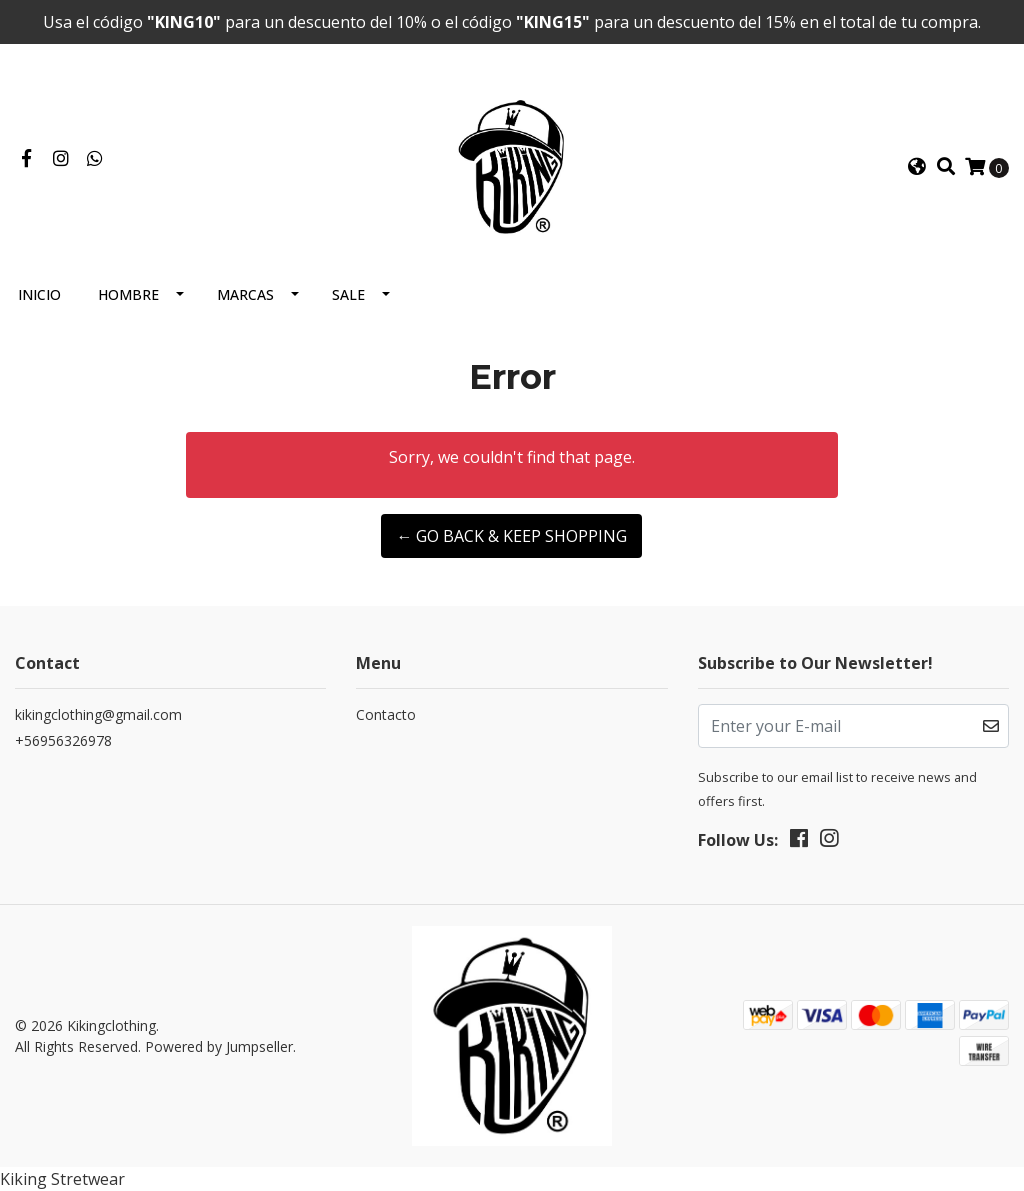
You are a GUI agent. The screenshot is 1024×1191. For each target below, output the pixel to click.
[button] (917, 167)
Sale (348, 294)
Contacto (386, 714)
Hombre (128, 294)
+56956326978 (63, 740)
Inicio (39, 294)
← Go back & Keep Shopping (511, 536)
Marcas (245, 294)
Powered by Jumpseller (219, 1046)
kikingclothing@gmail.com (98, 714)
